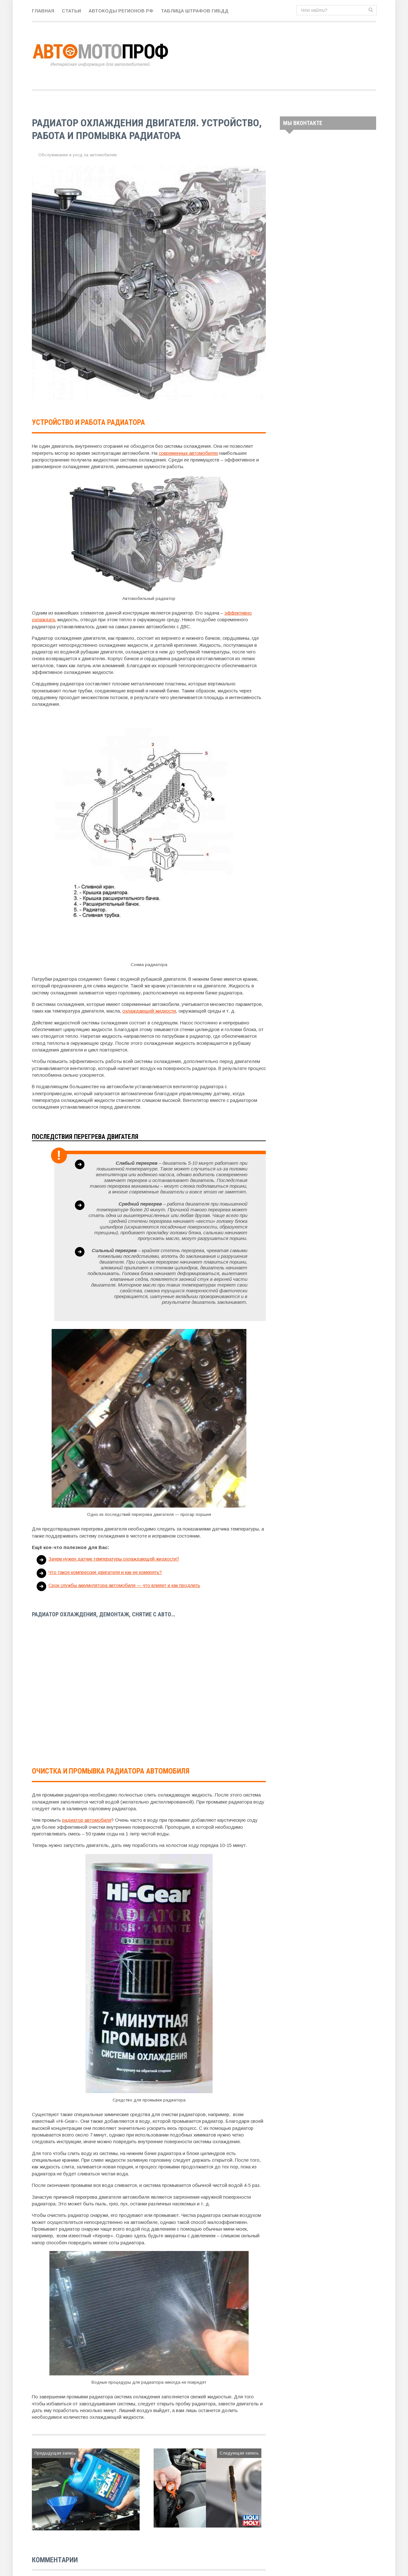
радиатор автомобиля (87, 1820)
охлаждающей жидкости (149, 1011)
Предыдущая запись (55, 2453)
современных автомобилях (188, 453)
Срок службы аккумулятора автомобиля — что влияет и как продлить (125, 1585)
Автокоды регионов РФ (121, 10)
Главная (43, 10)
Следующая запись (239, 2453)
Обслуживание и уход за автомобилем (77, 154)
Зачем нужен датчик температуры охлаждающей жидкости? (113, 1558)
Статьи (71, 10)
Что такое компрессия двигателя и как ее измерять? (105, 1572)
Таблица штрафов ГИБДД (195, 10)
